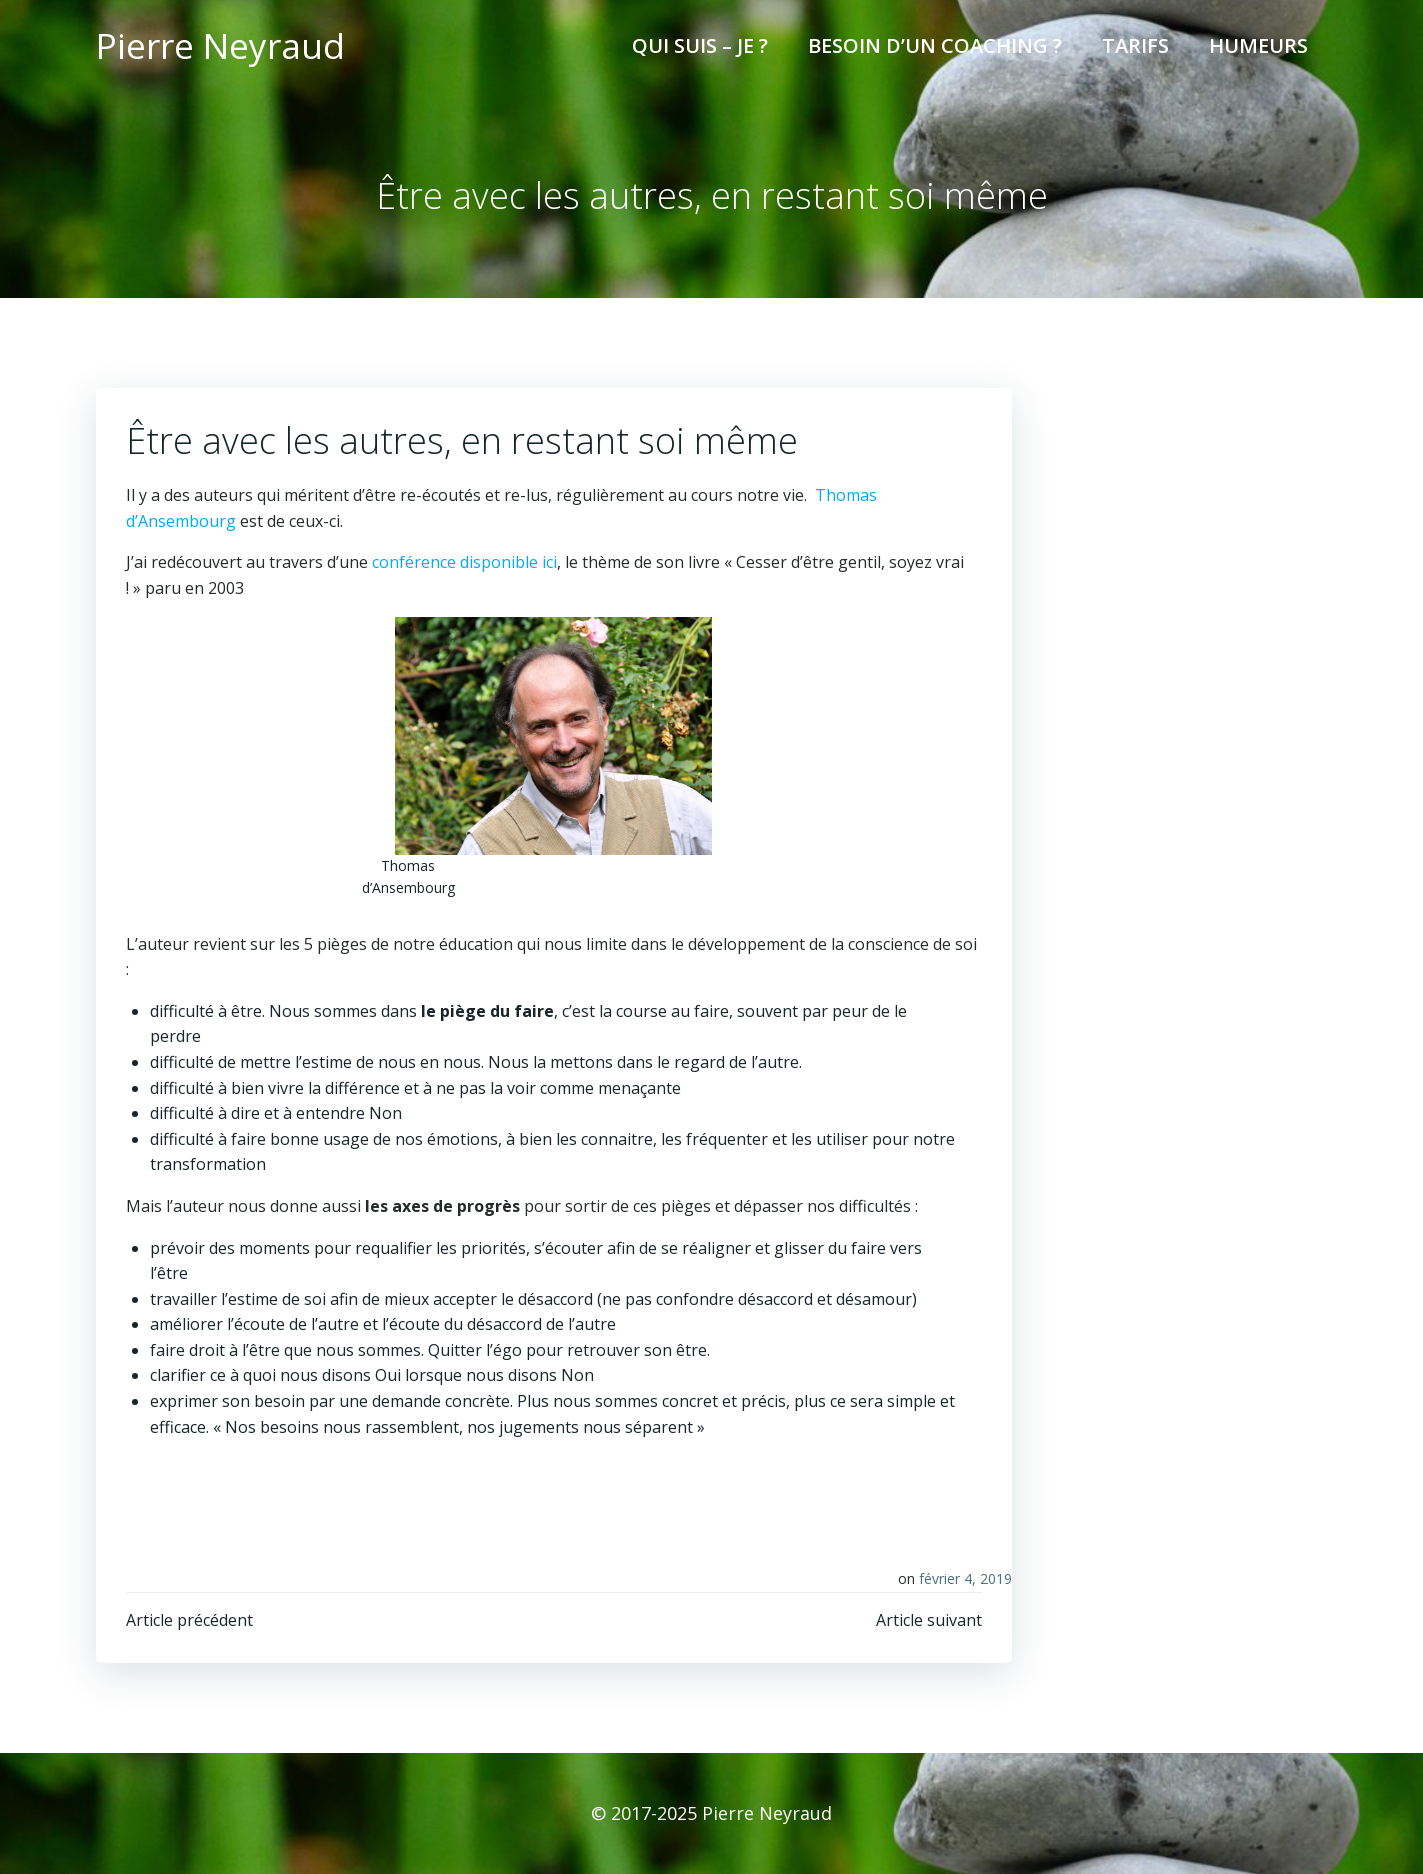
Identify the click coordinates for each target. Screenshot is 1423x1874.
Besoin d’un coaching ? (935, 45)
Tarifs (1135, 45)
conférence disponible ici (464, 562)
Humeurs (1258, 45)
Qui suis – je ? (700, 45)
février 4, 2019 (965, 1578)
